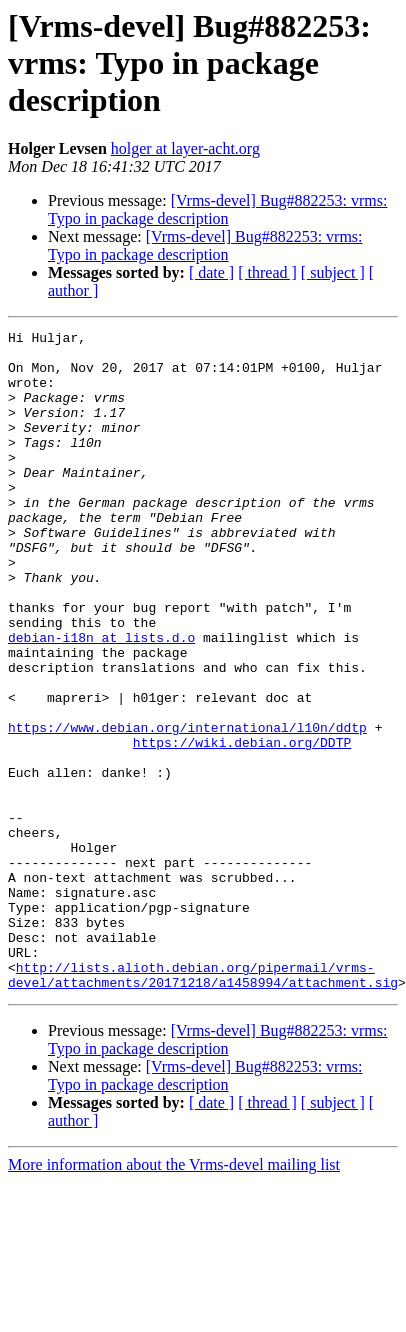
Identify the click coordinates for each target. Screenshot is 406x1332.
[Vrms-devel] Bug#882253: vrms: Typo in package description (217, 209)
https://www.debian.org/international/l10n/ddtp (187, 808)
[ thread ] (267, 272)
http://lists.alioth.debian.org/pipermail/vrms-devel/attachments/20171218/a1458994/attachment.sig (203, 1105)
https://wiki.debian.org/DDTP (242, 826)
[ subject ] (333, 272)
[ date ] (211, 272)
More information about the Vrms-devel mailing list (174, 1296)
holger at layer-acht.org (185, 148)
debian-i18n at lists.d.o (101, 700)
